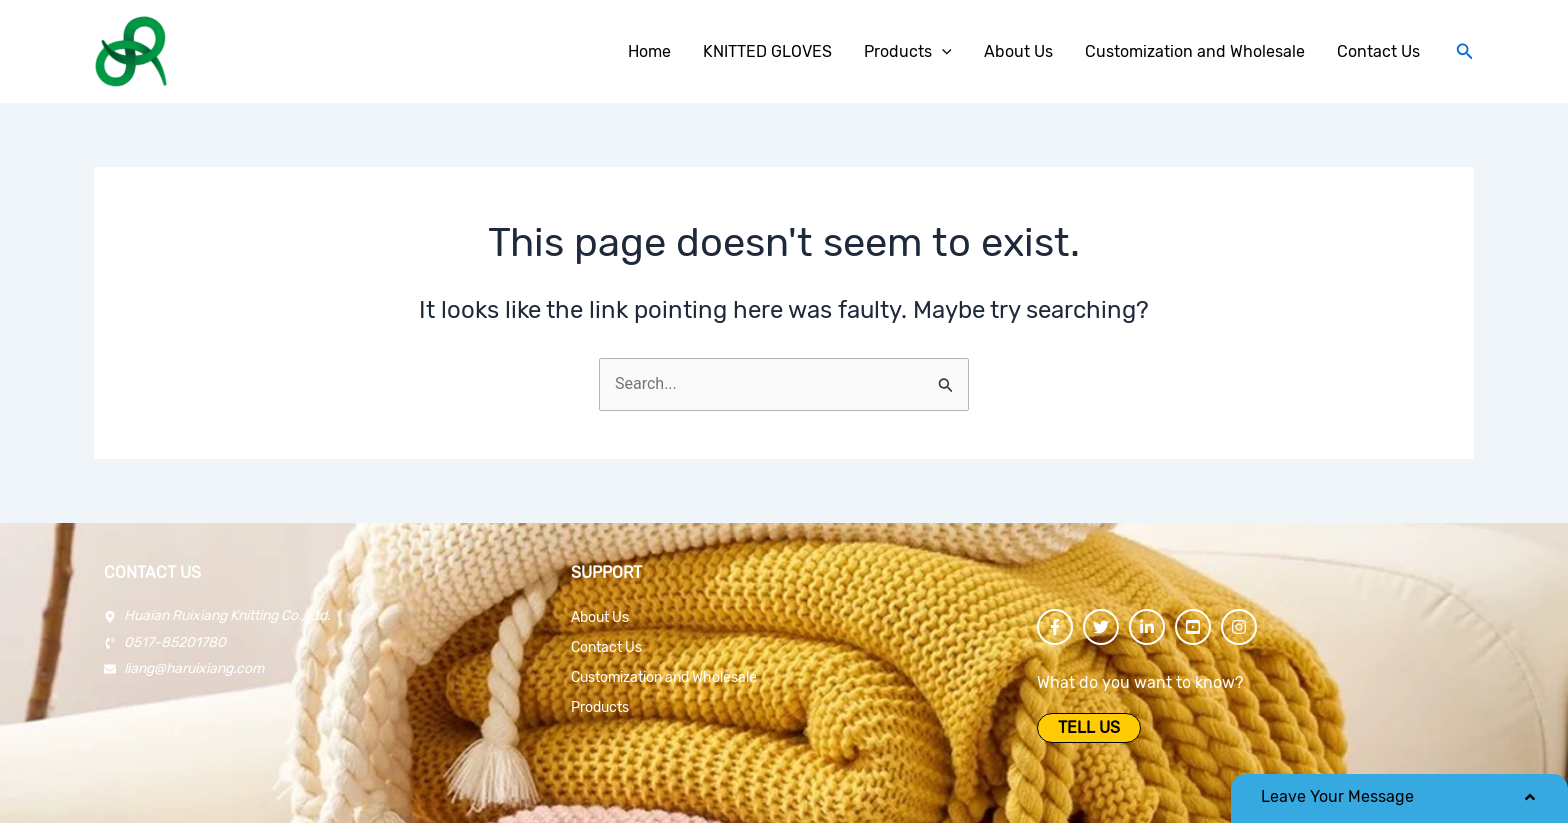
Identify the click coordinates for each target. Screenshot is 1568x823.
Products (600, 707)
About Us (600, 617)
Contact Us (606, 647)
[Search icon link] (1465, 52)
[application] (942, 52)
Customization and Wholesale (664, 677)
